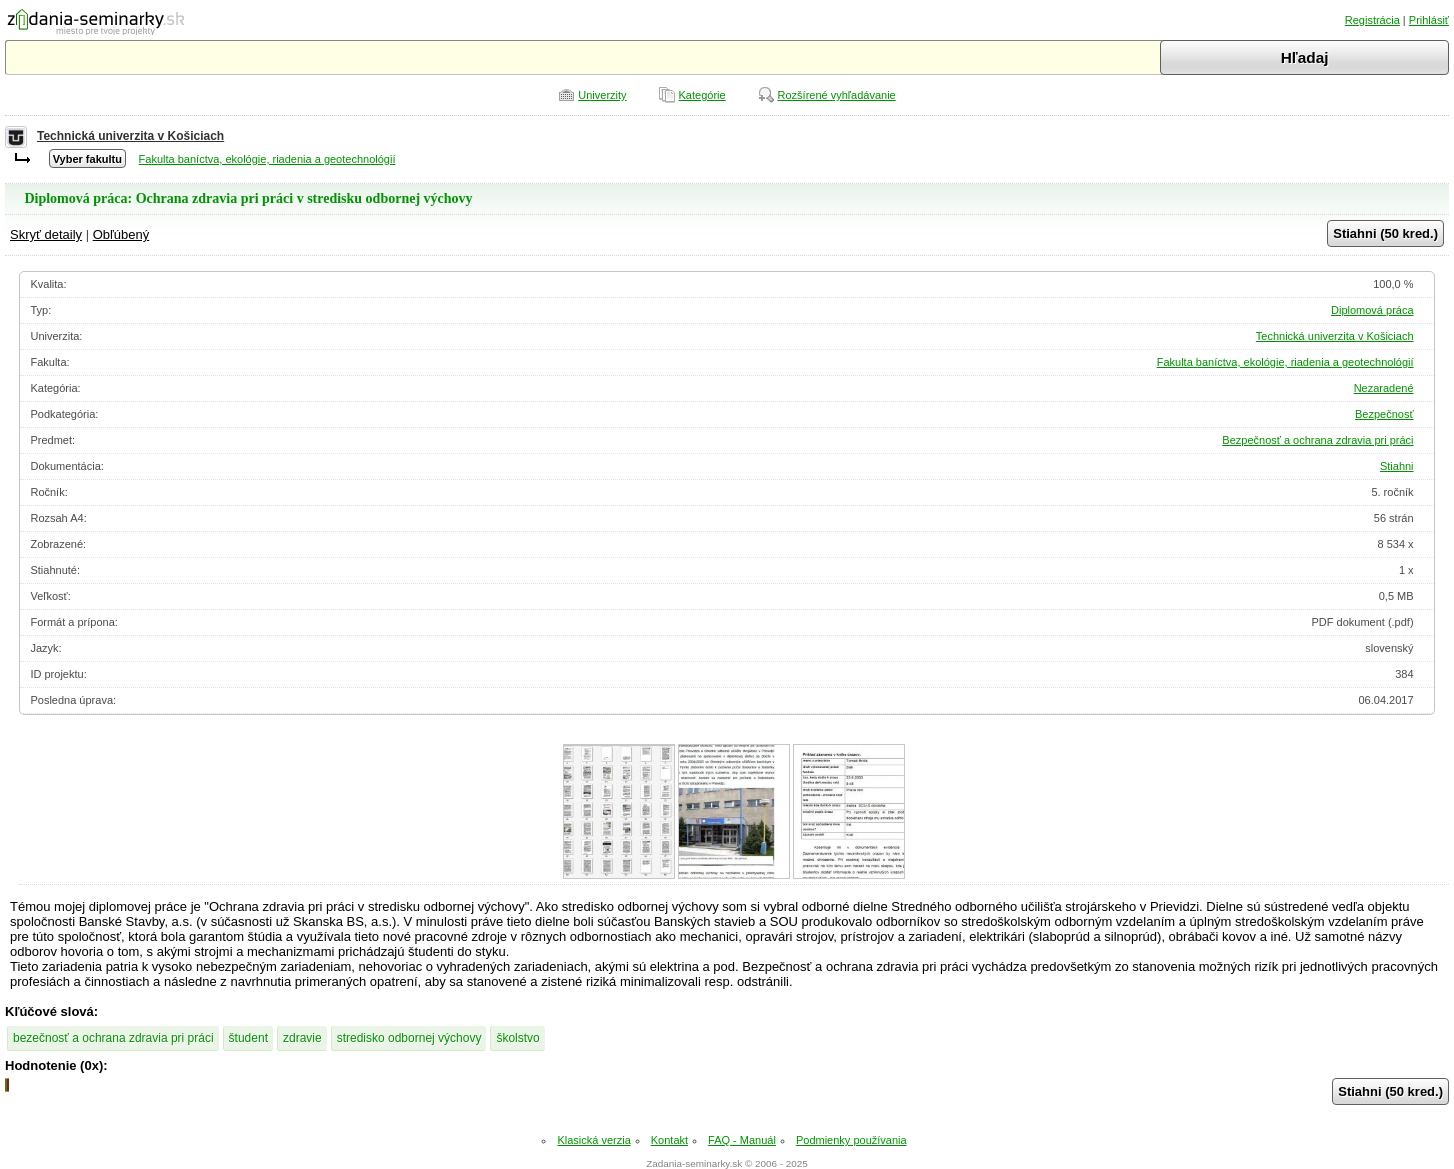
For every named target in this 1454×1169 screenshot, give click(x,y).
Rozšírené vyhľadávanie (837, 95)
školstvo (517, 1038)
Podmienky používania (851, 1140)
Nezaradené (1384, 388)
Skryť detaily (46, 234)
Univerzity (602, 95)
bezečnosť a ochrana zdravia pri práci (113, 1038)
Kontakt (669, 1140)
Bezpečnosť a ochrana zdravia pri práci (1317, 440)
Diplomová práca (1372, 310)
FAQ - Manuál (742, 1140)
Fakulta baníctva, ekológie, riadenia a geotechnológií (267, 159)
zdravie (302, 1038)
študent (248, 1038)
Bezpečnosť (1384, 414)
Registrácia (1372, 20)
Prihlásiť (1429, 20)
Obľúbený (121, 234)
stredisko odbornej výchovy (409, 1038)
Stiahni (1397, 466)
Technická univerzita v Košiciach (130, 136)
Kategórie (702, 95)
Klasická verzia (593, 1140)
